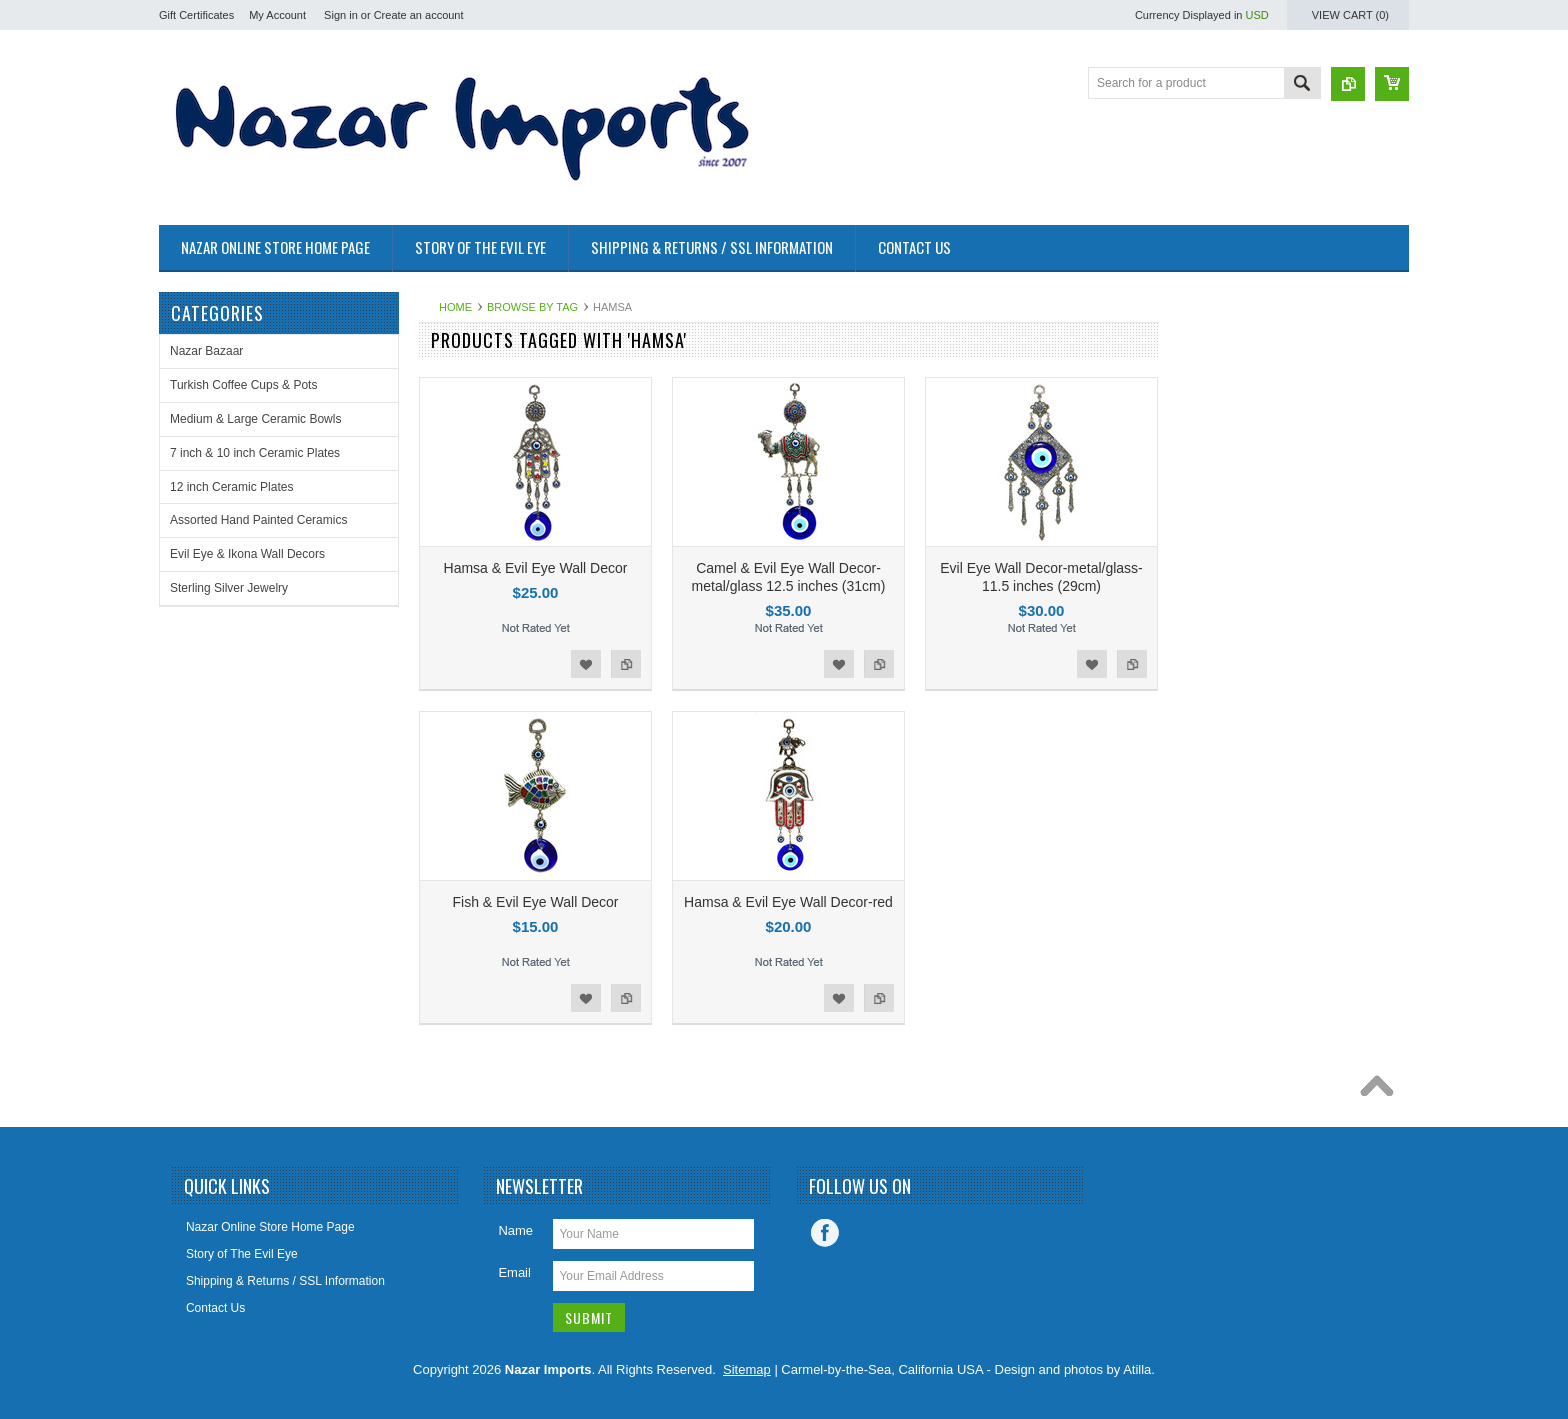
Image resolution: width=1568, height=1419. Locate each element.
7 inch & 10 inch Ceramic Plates (255, 453)
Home (455, 307)
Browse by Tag (532, 307)
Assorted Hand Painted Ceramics (258, 520)
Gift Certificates (196, 15)
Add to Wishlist (586, 664)
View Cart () (1350, 15)
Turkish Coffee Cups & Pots (243, 385)
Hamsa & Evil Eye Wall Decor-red (788, 902)
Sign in (341, 15)
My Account (277, 15)
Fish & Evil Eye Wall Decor (536, 902)
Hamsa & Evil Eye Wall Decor (536, 568)
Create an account (419, 15)
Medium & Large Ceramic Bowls (255, 419)
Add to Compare (626, 664)
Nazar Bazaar (206, 351)
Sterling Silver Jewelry (229, 588)
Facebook (825, 1233)
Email (514, 1272)
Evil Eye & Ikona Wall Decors (247, 554)
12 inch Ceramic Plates (231, 487)
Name (515, 1230)
